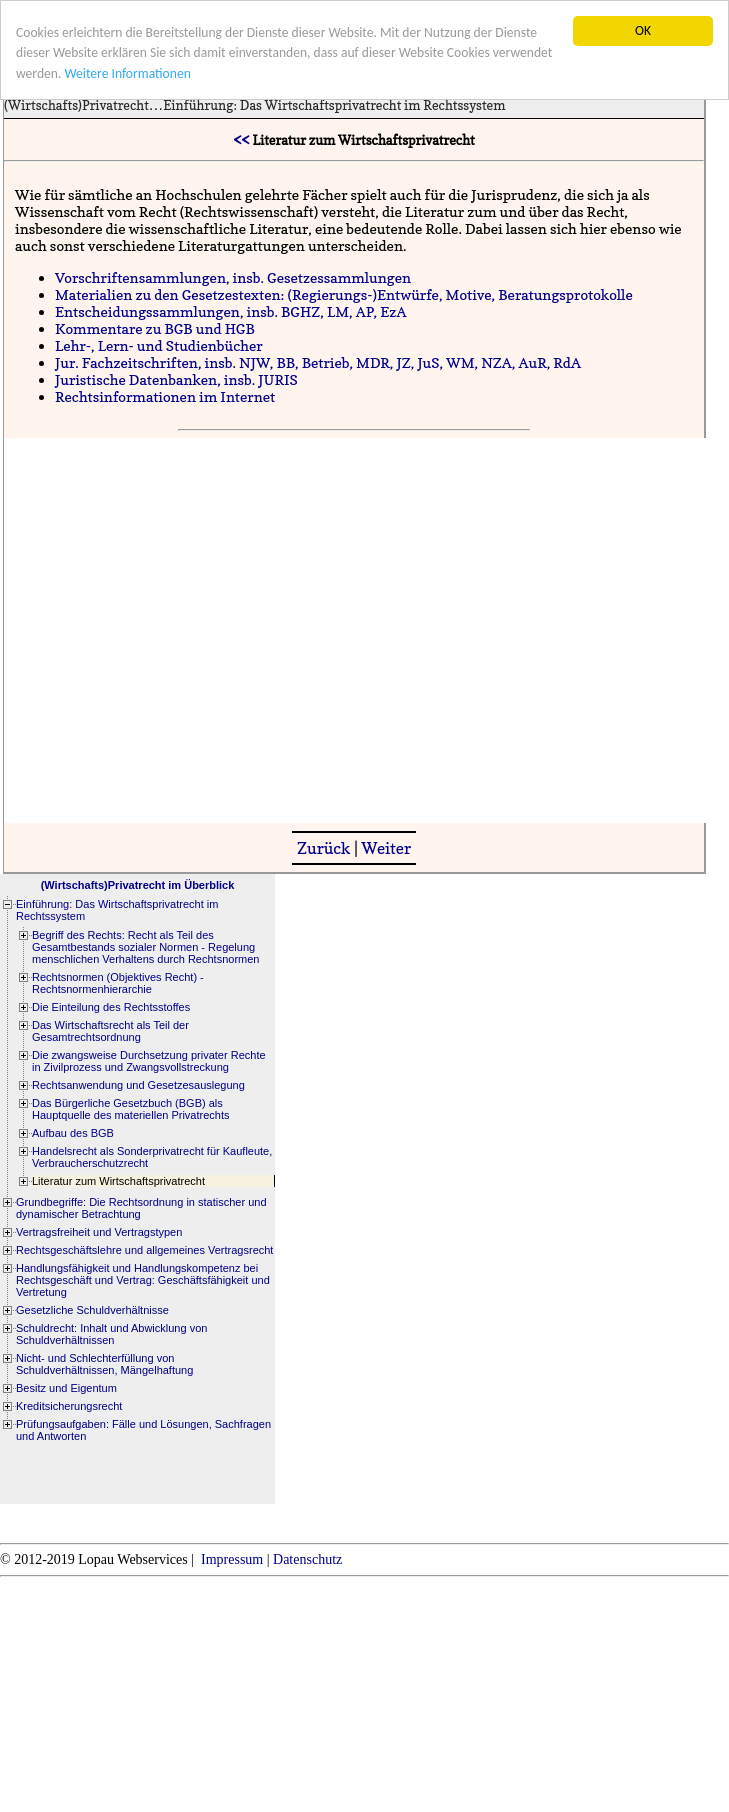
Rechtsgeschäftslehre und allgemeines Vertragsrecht (144, 1250)
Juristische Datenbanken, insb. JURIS (176, 379)
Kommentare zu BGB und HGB (155, 328)
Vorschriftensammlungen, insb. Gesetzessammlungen (233, 277)
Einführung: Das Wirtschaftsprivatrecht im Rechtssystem (334, 105)
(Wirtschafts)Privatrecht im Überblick (138, 885)
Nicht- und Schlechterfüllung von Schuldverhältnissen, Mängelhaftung (104, 1364)
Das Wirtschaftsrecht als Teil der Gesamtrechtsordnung (110, 1031)
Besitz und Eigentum (66, 1388)
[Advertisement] (194, 629)
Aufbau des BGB (73, 1133)
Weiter (386, 848)
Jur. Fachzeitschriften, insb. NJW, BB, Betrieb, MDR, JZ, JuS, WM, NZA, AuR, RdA (318, 362)
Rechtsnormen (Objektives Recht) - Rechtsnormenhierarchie (118, 983)
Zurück (324, 848)
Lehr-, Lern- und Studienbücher (159, 345)
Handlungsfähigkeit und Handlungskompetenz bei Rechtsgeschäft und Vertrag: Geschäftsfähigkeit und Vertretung (143, 1280)
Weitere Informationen (127, 73)
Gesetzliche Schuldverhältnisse (92, 1310)
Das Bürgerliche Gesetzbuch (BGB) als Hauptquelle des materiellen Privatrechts (131, 1109)
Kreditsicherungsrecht (69, 1406)
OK (643, 30)
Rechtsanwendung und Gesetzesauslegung (138, 1085)
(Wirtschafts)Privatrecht (76, 105)
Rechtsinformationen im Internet (165, 396)
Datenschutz (307, 1559)
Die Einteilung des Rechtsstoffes (111, 1007)
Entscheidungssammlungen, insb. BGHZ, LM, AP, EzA (230, 311)
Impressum (232, 1559)
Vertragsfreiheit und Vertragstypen (99, 1232)
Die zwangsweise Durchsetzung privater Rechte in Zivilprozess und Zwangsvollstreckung (149, 1061)
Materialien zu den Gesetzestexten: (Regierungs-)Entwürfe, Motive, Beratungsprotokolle (344, 294)
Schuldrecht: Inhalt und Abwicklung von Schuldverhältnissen (111, 1334)
